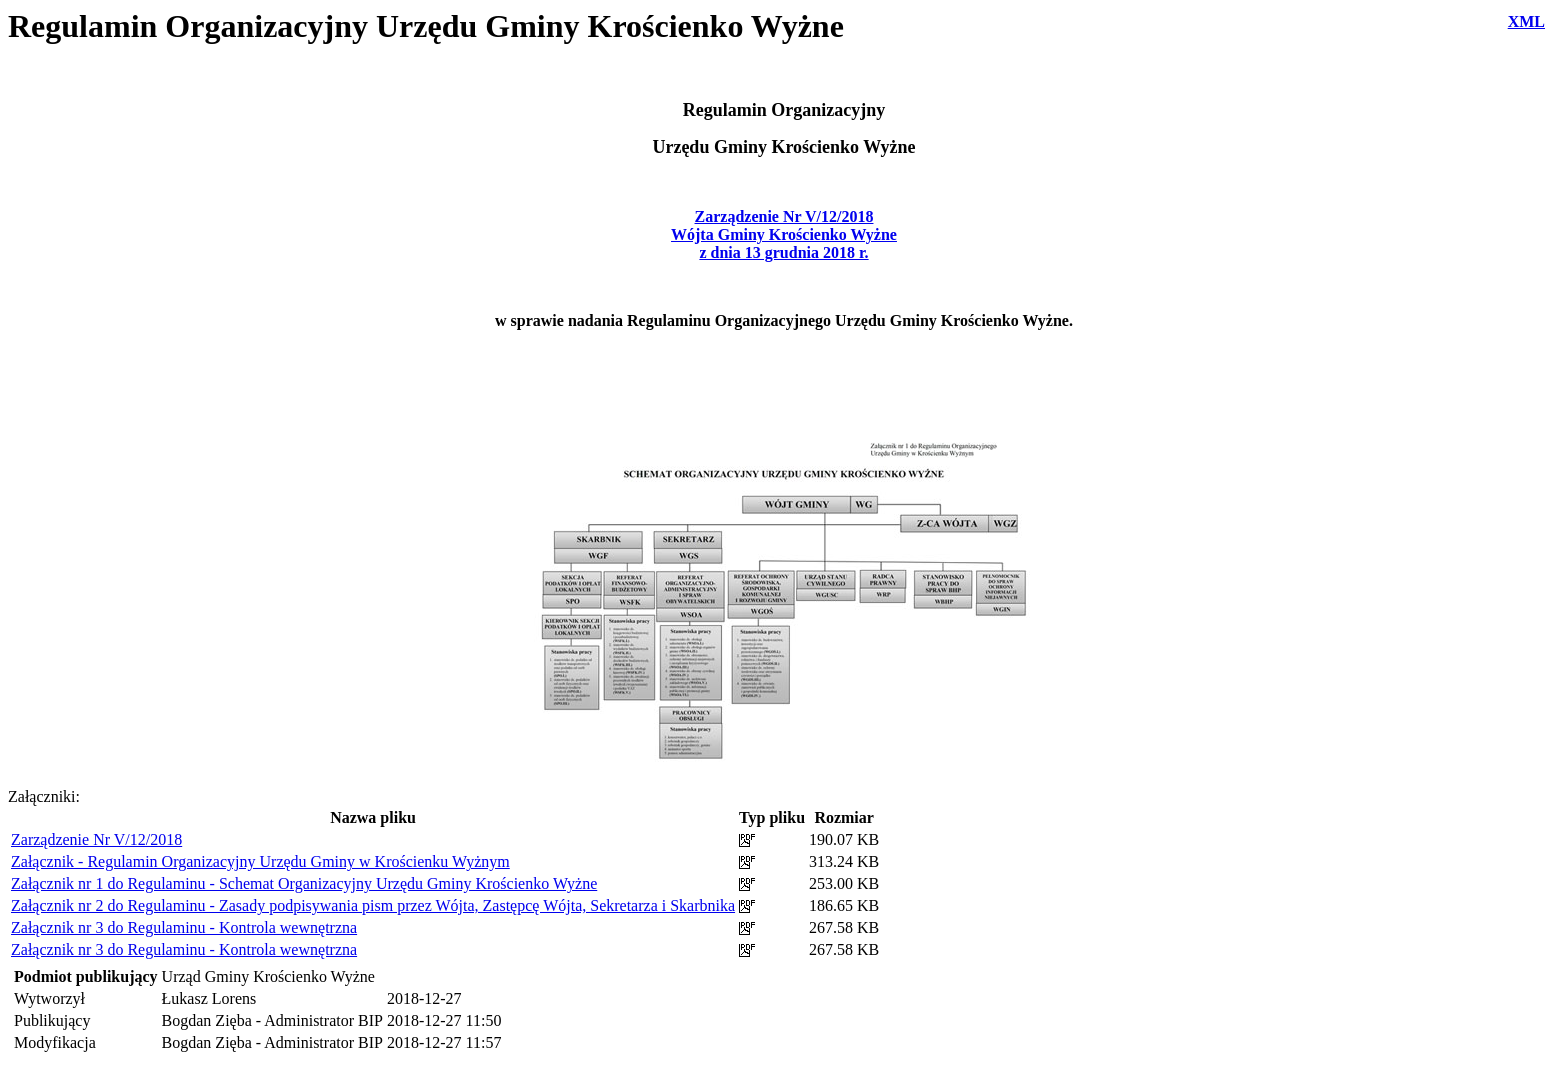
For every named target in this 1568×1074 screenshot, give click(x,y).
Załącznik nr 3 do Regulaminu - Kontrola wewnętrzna (184, 927)
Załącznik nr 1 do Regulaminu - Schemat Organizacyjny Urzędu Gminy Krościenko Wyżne (304, 883)
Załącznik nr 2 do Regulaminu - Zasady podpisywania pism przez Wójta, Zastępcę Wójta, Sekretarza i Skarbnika (373, 905)
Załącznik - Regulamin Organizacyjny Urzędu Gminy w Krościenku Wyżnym (260, 861)
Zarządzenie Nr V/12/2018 (96, 839)
